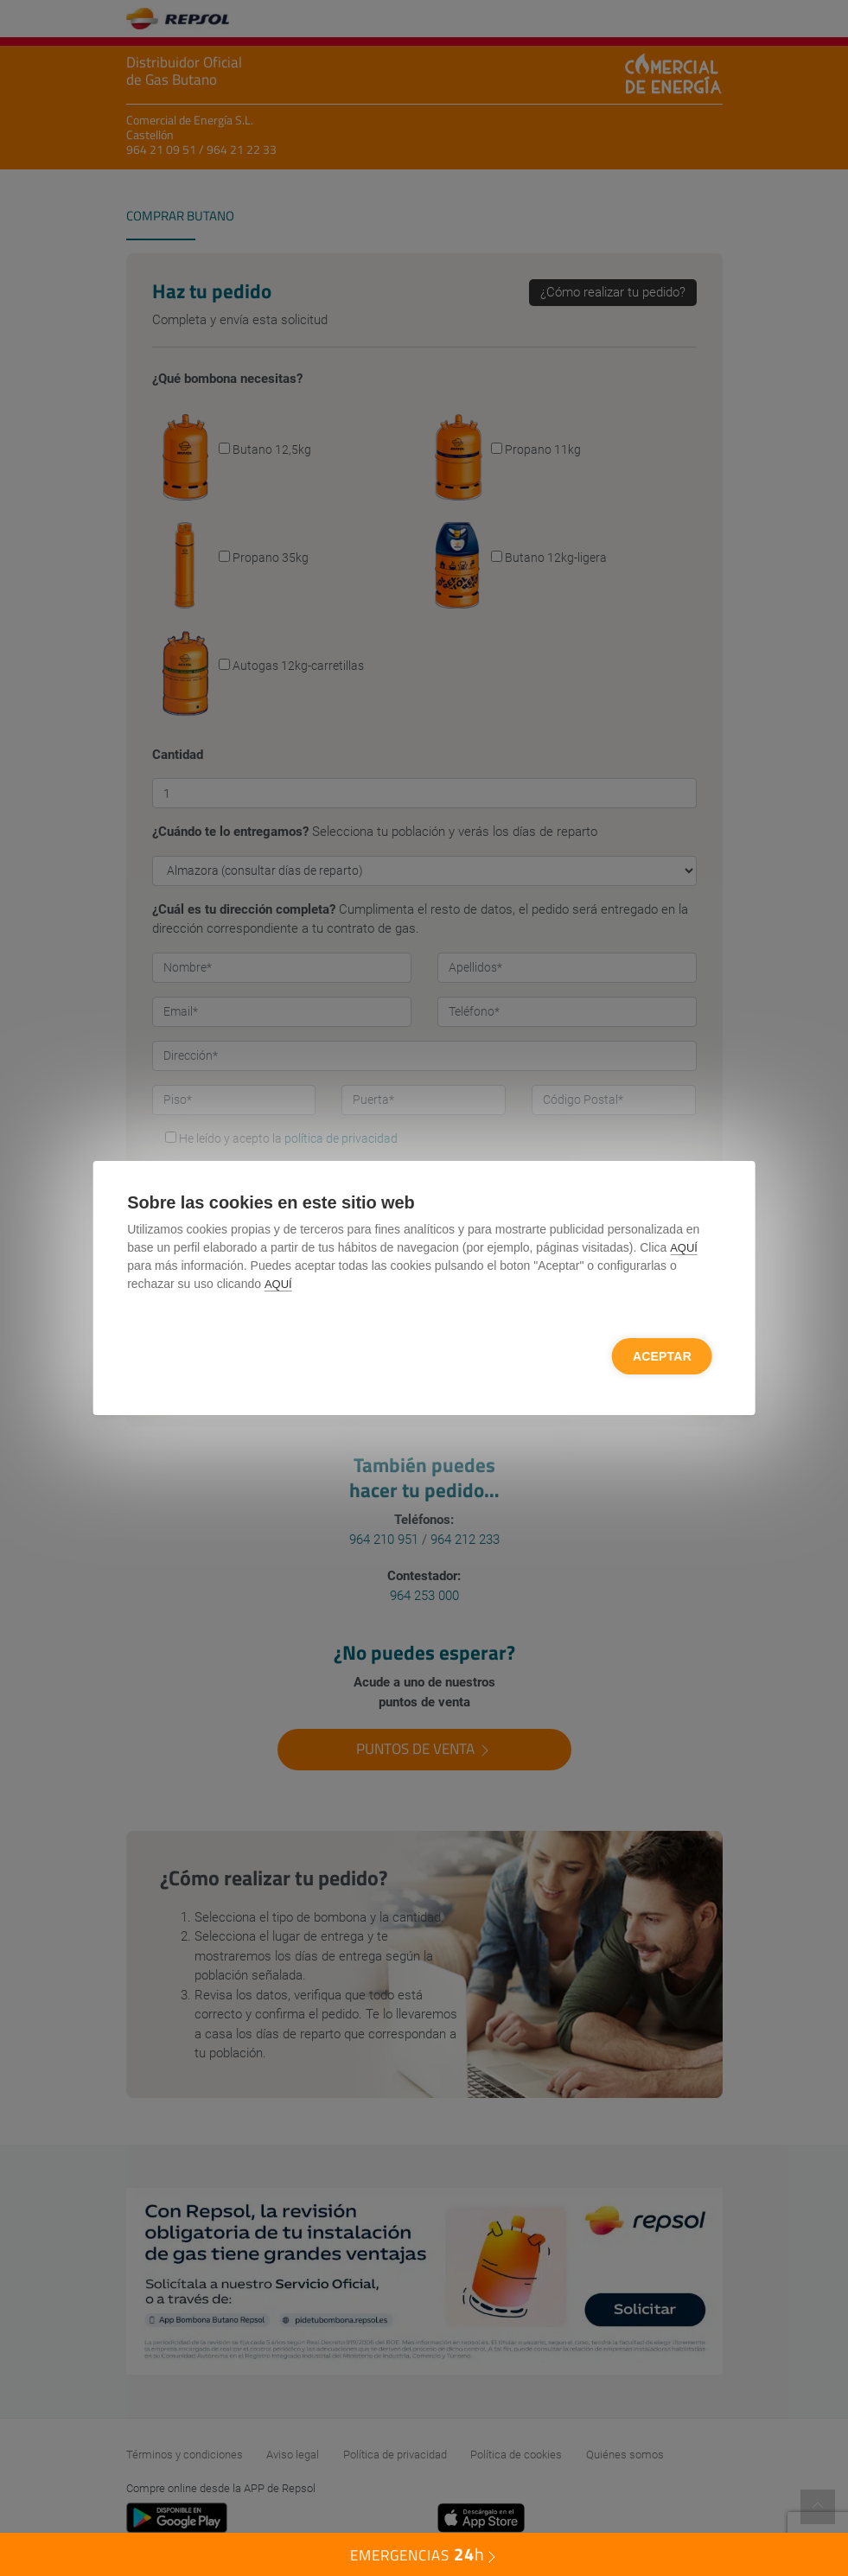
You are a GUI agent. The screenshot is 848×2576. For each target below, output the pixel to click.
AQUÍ (684, 1247)
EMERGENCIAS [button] (424, 2554)
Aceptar (662, 1356)
